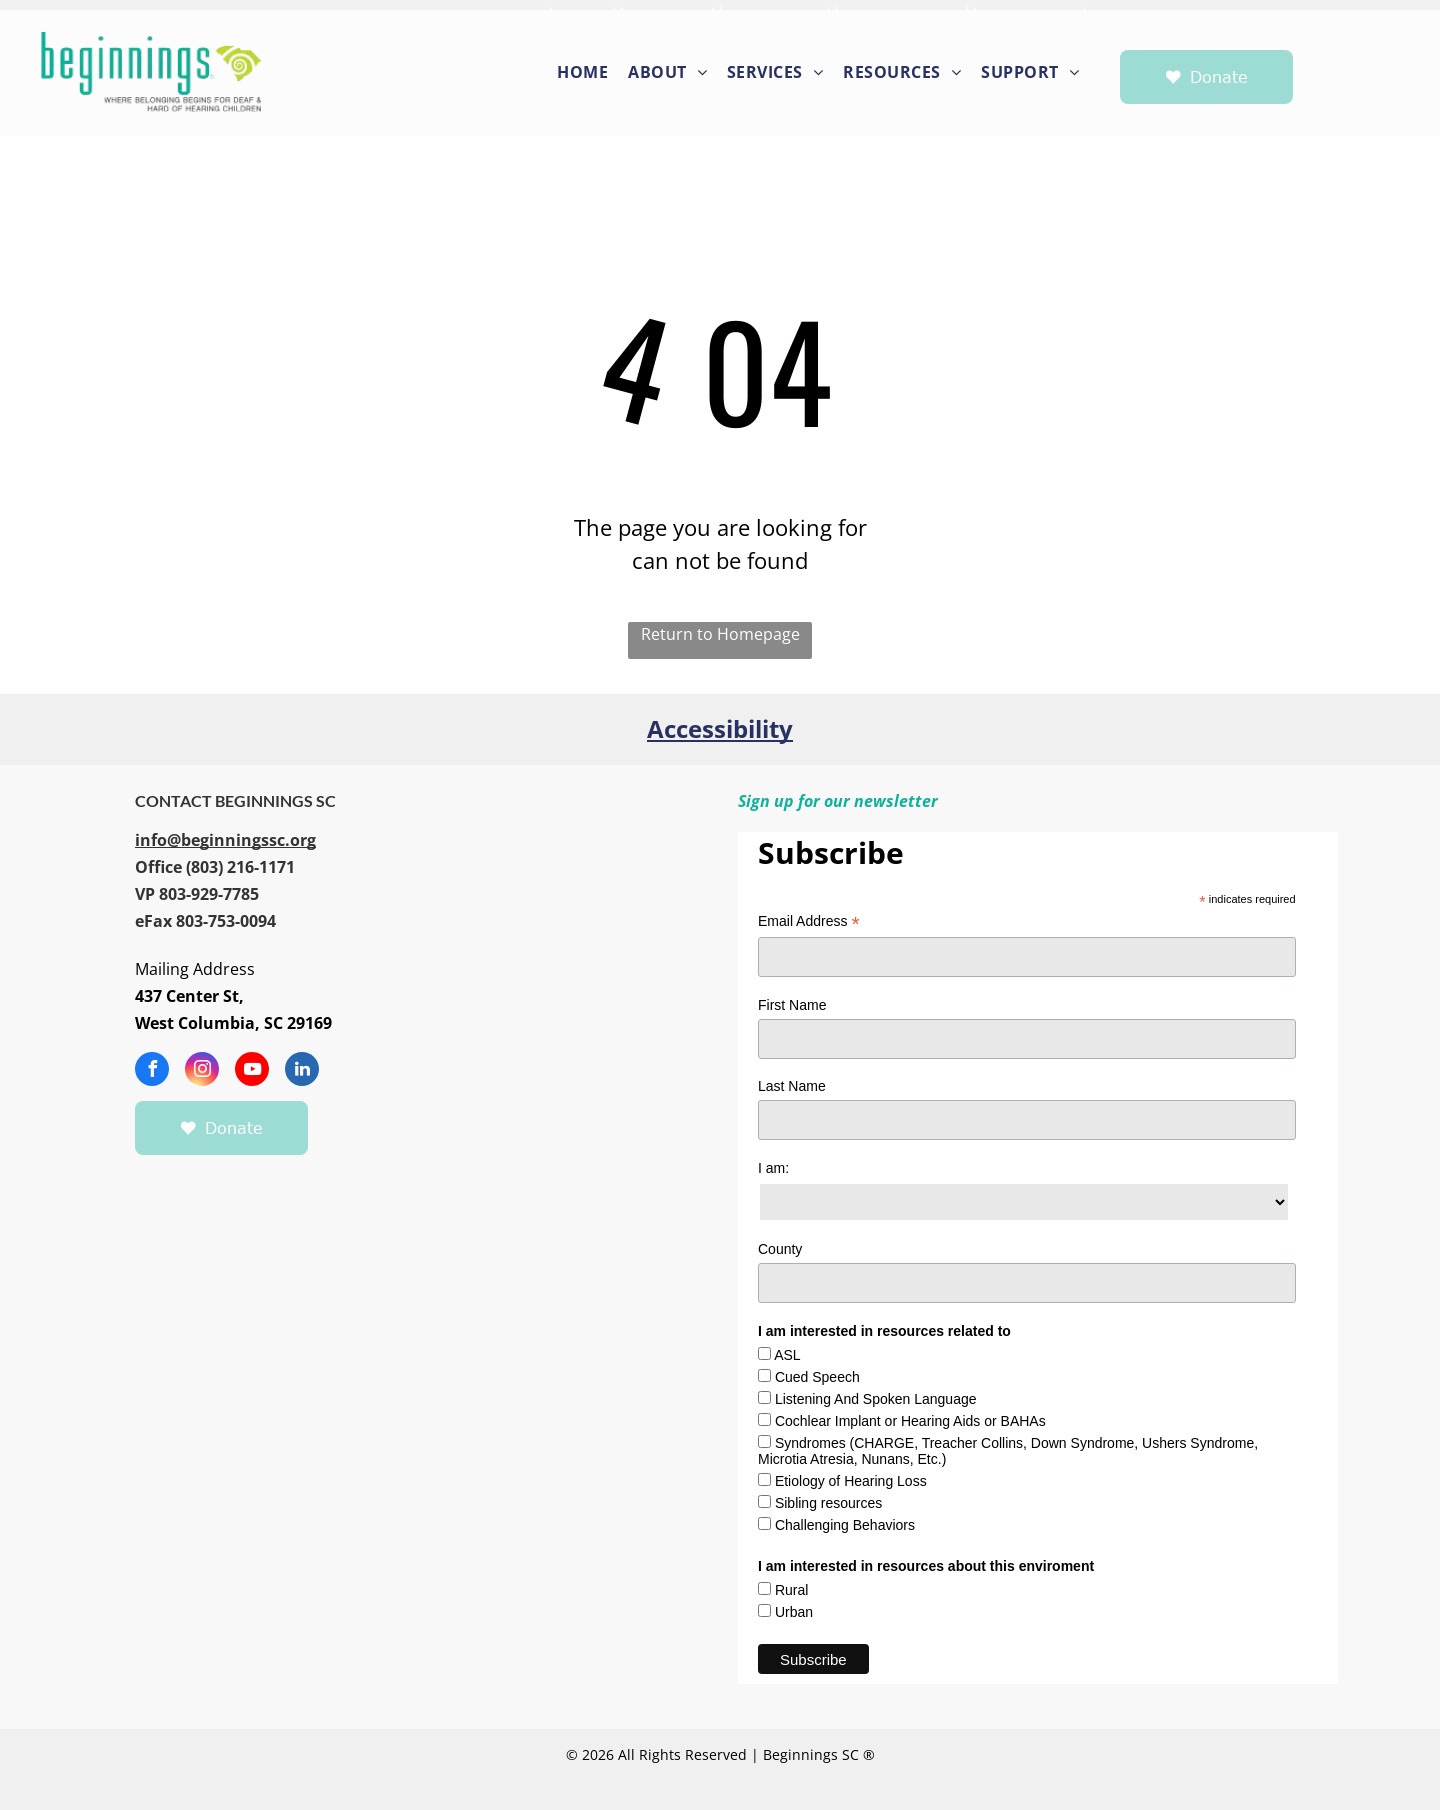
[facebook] (152, 1071)
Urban (794, 1612)
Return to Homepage (720, 634)
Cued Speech (817, 1377)
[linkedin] (302, 1071)
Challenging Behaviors (845, 1525)
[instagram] (202, 1071)
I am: (773, 1168)
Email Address (809, 921)
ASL (787, 1355)
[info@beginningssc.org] (225, 840)
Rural (791, 1590)
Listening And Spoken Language (876, 1399)
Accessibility (720, 728)
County (780, 1249)
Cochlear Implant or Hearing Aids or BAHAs (910, 1421)
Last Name (792, 1086)
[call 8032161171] (215, 867)
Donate (1219, 77)
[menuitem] (583, 70)
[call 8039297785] (209, 894)
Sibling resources (828, 1503)
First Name (792, 1005)
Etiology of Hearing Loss (851, 1481)
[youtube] (252, 1071)
